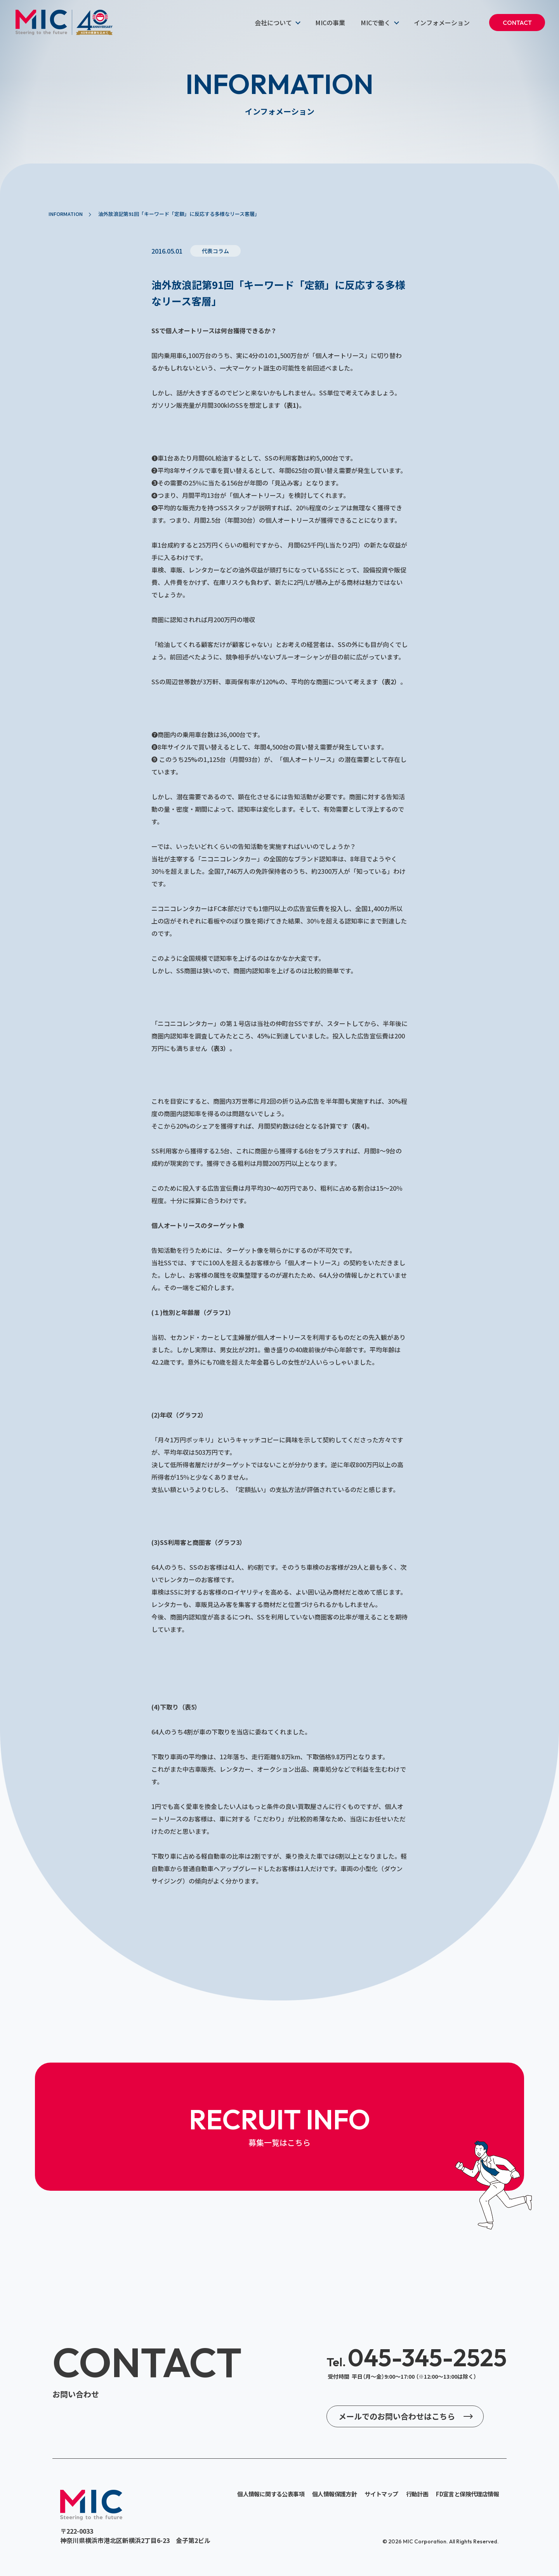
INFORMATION (66, 213)
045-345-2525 (416, 2357)
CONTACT (517, 22)
